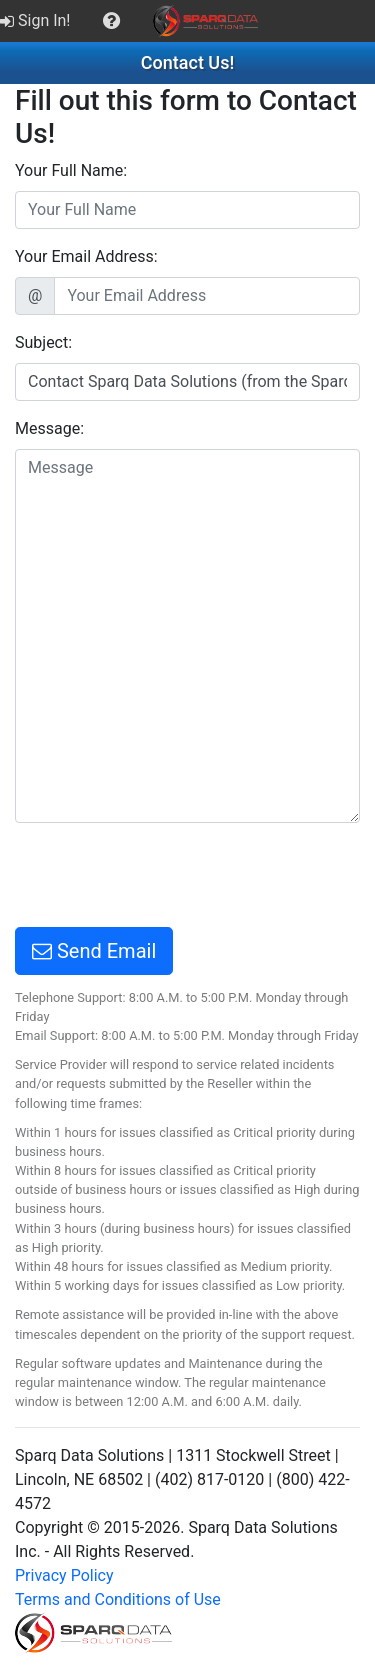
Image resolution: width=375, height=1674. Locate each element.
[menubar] (134, 21)
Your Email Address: (86, 256)
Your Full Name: (71, 170)
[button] (111, 21)
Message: (49, 428)
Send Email (94, 951)
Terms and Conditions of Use (118, 1599)
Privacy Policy (64, 1575)
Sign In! (35, 20)
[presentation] (167, 878)
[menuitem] (37, 21)
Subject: (43, 342)
